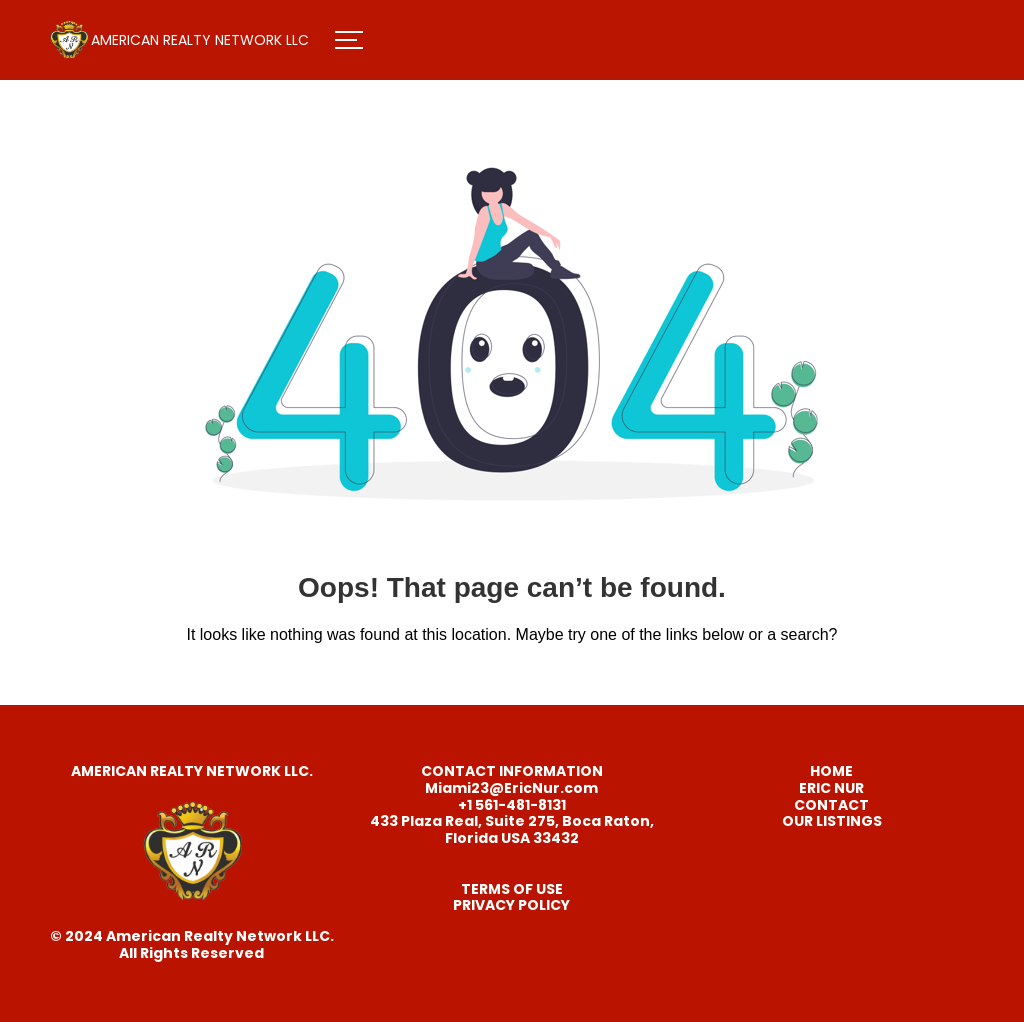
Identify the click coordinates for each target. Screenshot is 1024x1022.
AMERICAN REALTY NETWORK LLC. (192, 771)
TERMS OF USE (512, 889)
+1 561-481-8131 (512, 805)
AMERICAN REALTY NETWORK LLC (200, 40)
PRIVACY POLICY (511, 905)
